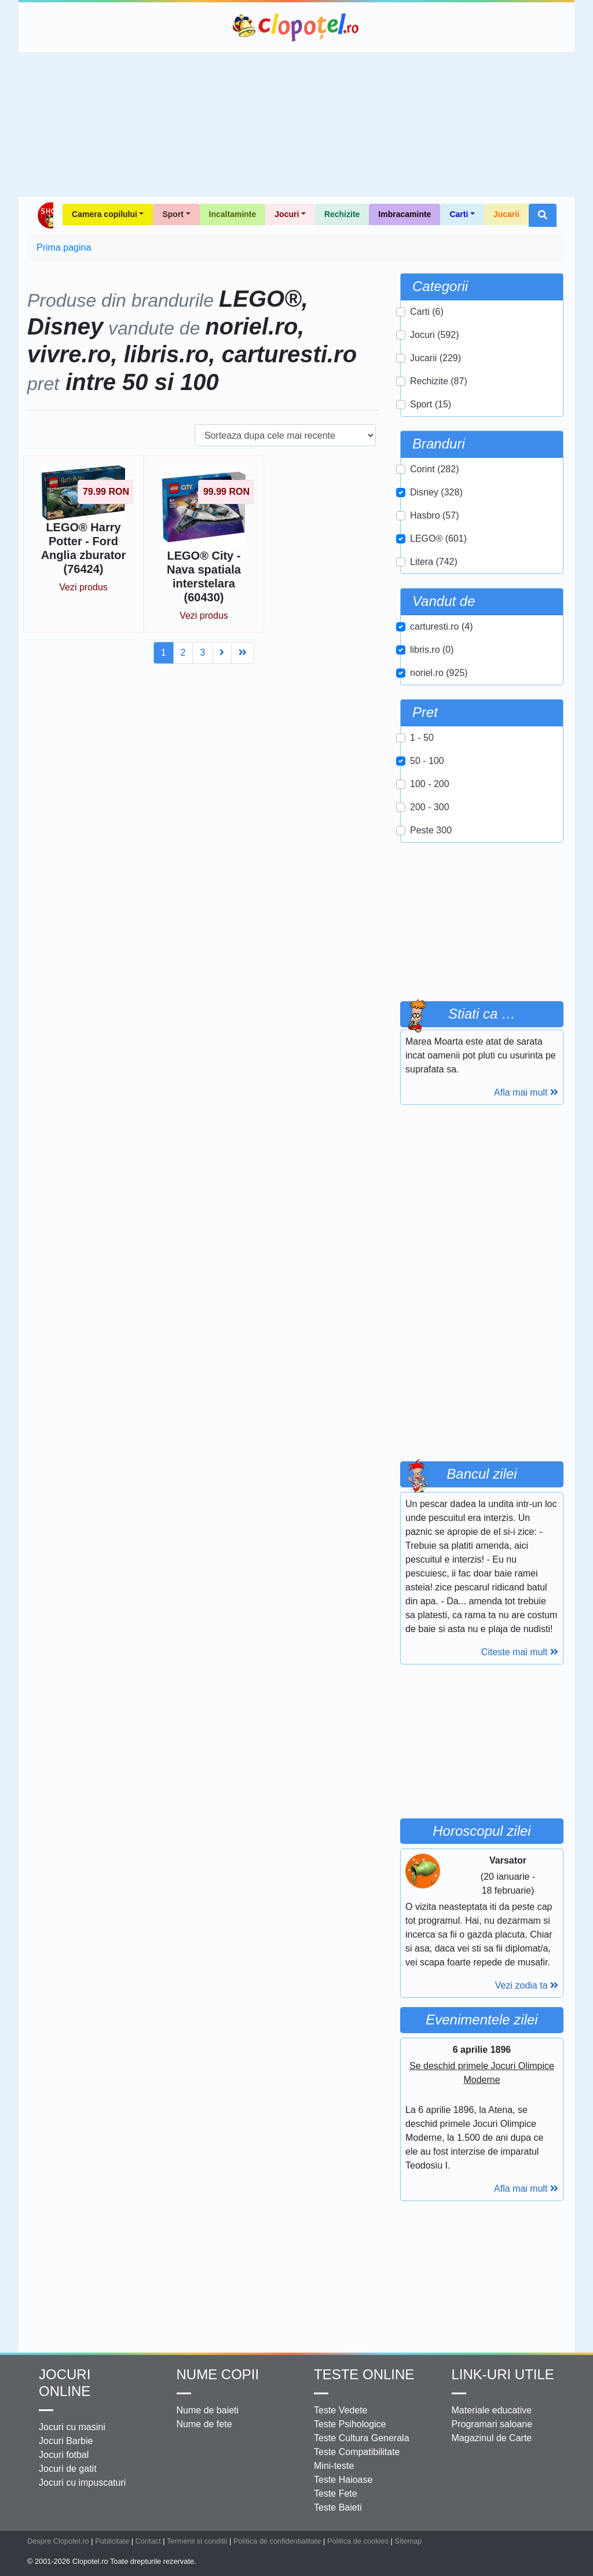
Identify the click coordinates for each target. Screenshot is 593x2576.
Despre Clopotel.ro (58, 2541)
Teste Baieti (338, 2507)
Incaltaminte (233, 214)
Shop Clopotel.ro (44, 215)
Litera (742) (433, 562)
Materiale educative (492, 2410)
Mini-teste (334, 2466)
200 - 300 (429, 807)
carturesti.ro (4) (441, 626)
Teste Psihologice (350, 2424)
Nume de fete (204, 2424)
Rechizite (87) (438, 381)
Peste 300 (431, 830)
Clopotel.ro (296, 27)
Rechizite (342, 214)
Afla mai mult (526, 1092)
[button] (543, 215)
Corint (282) (434, 469)
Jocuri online (64, 2382)
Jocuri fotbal (64, 2455)
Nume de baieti (208, 2410)
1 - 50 (422, 738)
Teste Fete (335, 2493)
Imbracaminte (404, 214)
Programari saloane (492, 2424)
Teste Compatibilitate (357, 2452)
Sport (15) (430, 404)
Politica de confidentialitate (277, 2541)
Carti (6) (427, 312)
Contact (148, 2541)
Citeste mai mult (519, 1652)
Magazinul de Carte (492, 2438)
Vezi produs (83, 587)
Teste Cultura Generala (361, 2438)
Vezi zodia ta (526, 1985)
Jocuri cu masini (72, 2427)
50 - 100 (427, 761)
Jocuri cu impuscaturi (82, 2482)
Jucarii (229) (435, 358)
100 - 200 (429, 784)
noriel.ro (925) (439, 673)
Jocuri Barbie (66, 2441)
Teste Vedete (341, 2410)
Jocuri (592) (434, 335)
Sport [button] (173, 214)
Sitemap (408, 2541)
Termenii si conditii (197, 2541)
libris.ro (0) (432, 650)
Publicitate (112, 2541)
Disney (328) (436, 492)
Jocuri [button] (286, 214)
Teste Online (364, 2374)
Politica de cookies (358, 2541)
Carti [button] (458, 214)
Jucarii (506, 214)
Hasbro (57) (434, 515)
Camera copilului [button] (104, 214)
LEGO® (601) (438, 538)
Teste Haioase (343, 2480)
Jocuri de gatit (68, 2469)
